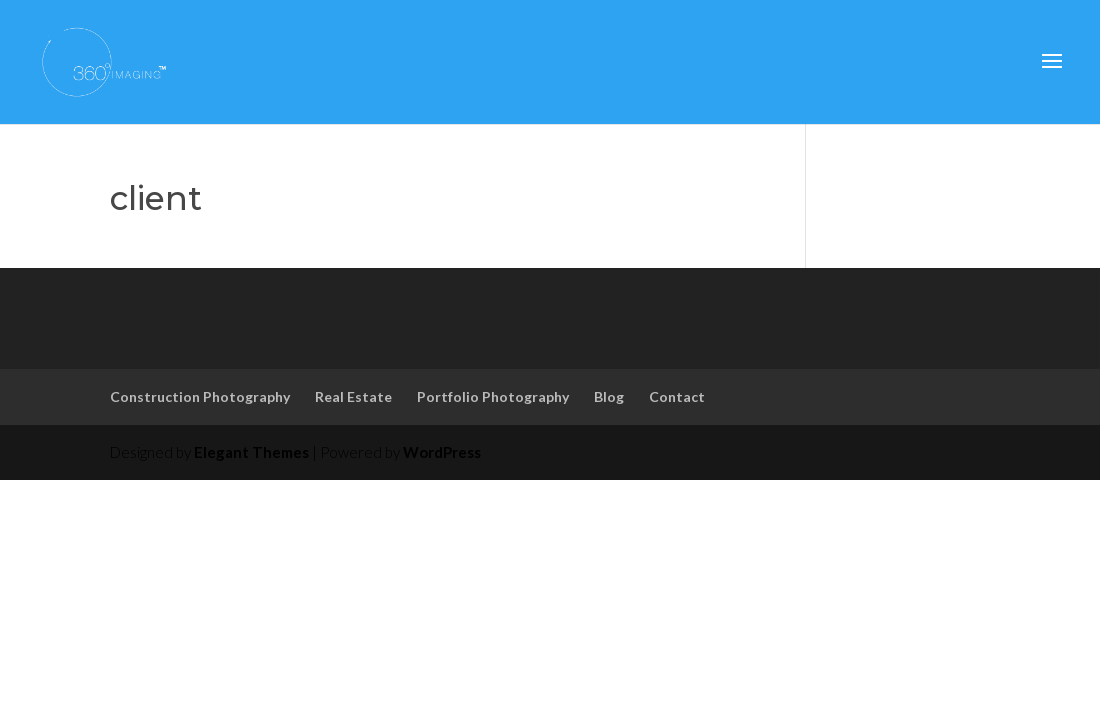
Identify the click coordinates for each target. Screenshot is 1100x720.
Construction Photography (200, 396)
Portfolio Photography (493, 396)
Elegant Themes (251, 452)
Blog (609, 396)
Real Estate (353, 396)
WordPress (442, 452)
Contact (677, 396)
